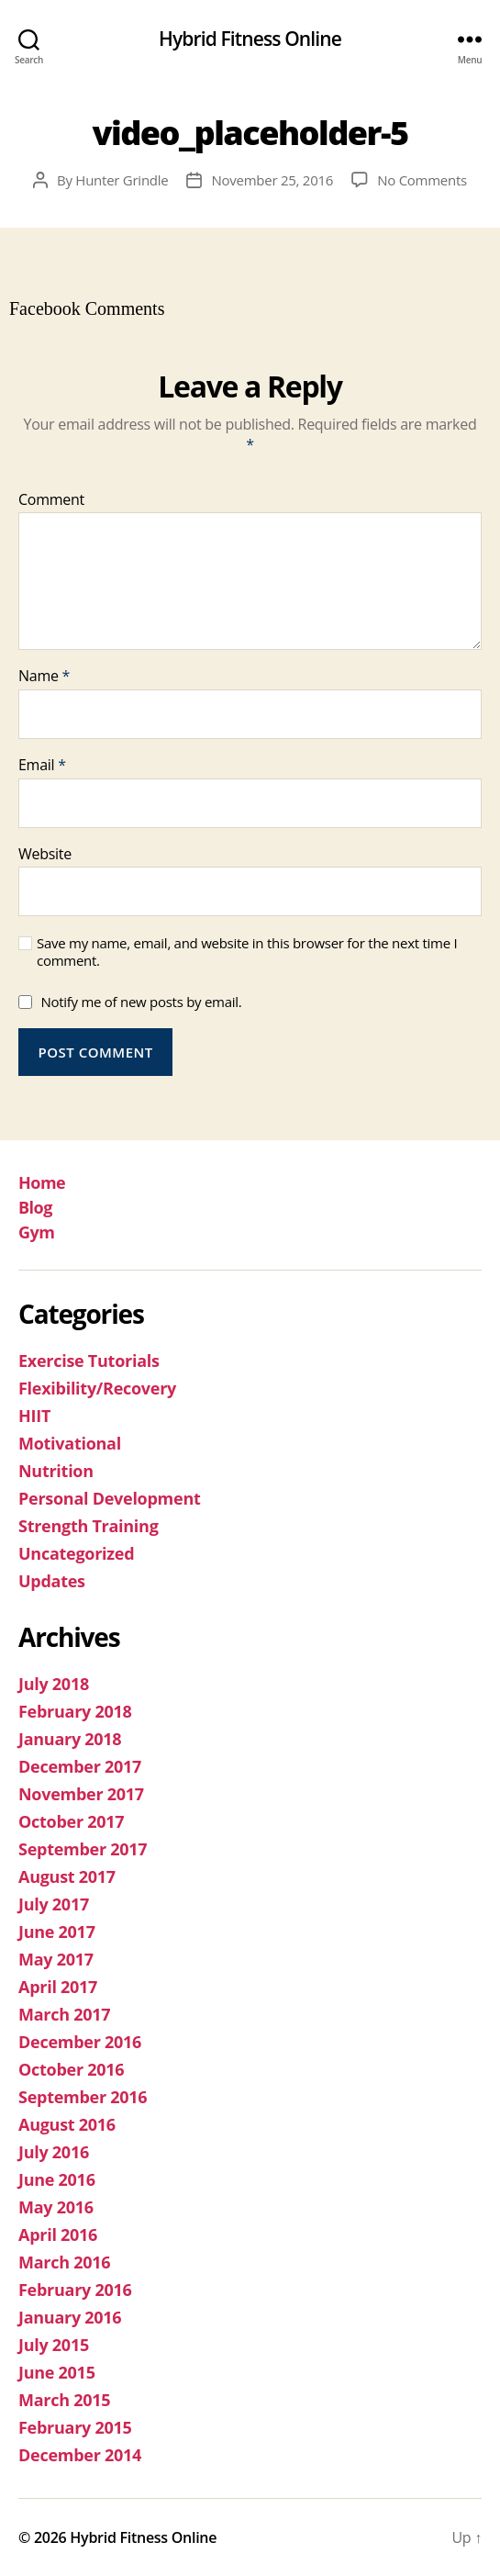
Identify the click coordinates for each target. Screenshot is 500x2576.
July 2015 (53, 2345)
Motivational (69, 1443)
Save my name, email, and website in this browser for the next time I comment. (247, 952)
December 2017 (79, 1766)
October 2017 (71, 1821)
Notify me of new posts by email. (140, 1001)
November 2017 (81, 1794)
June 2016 (56, 2179)
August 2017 (67, 1876)
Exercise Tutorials (89, 1361)
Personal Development (109, 1498)
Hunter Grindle (121, 180)
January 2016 (69, 2317)
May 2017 (56, 1959)
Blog (35, 1207)
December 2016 (79, 2042)
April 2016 (57, 2234)
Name (44, 676)
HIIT (34, 1416)
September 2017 (82, 1849)
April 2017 (57, 1987)
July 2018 (53, 1684)
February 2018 (75, 1711)
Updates (51, 1581)
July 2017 (53, 1904)
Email (42, 765)
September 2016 (82, 2097)
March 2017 (64, 2014)
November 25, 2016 (272, 180)
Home (41, 1182)
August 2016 (67, 2124)
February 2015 (75, 2427)
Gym (36, 1232)
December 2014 (79, 2455)
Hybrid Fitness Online (250, 39)
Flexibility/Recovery (97, 1388)
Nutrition (56, 1471)
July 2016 (53, 2152)
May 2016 (56, 2207)
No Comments (422, 180)
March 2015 (64, 2400)
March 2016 (64, 2262)
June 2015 (56, 2372)
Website (45, 854)
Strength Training (88, 1526)
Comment (51, 500)
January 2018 (69, 1739)
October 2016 (71, 2069)
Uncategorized (76, 1553)
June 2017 (56, 1932)
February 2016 (75, 2290)
